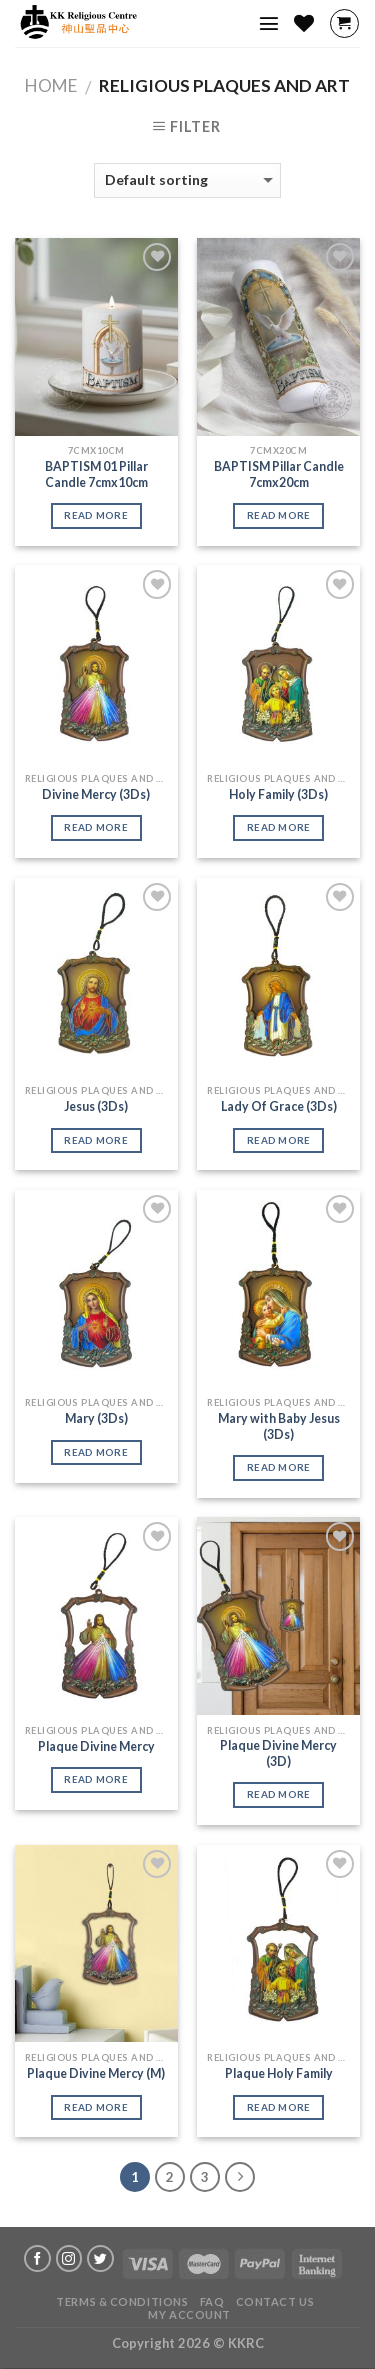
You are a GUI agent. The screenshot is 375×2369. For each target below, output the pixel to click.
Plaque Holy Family (279, 2073)
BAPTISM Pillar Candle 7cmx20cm (279, 474)
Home (51, 85)
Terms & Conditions (122, 2301)
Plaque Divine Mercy (96, 1746)
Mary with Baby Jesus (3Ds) (279, 1426)
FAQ (212, 2301)
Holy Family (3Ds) (278, 794)
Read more (96, 515)
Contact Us (275, 2301)
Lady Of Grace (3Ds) (279, 1106)
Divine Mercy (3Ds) (96, 794)
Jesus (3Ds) (96, 1106)
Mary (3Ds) (96, 1418)
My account (189, 2314)
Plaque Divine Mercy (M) (96, 2073)
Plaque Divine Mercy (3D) (278, 1753)
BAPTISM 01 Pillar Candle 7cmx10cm (96, 474)
